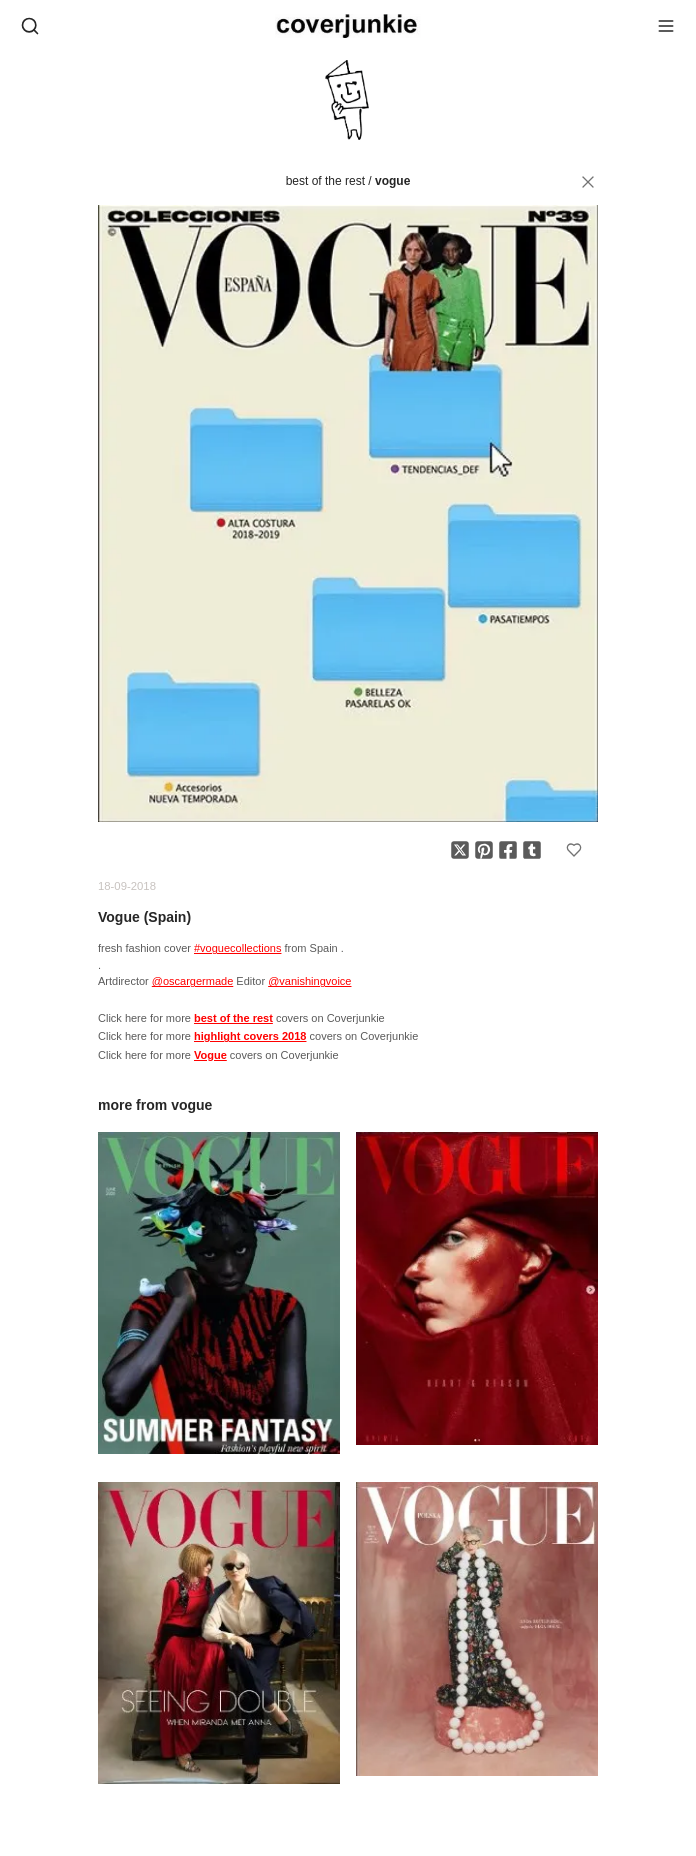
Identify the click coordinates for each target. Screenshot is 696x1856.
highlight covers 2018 (250, 1036)
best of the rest (325, 181)
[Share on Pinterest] (484, 850)
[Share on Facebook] (508, 850)
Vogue (392, 181)
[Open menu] (666, 26)
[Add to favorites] (574, 850)
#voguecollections (237, 948)
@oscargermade (192, 981)
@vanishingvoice (309, 981)
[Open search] (30, 26)
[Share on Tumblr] (532, 850)
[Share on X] (460, 850)
